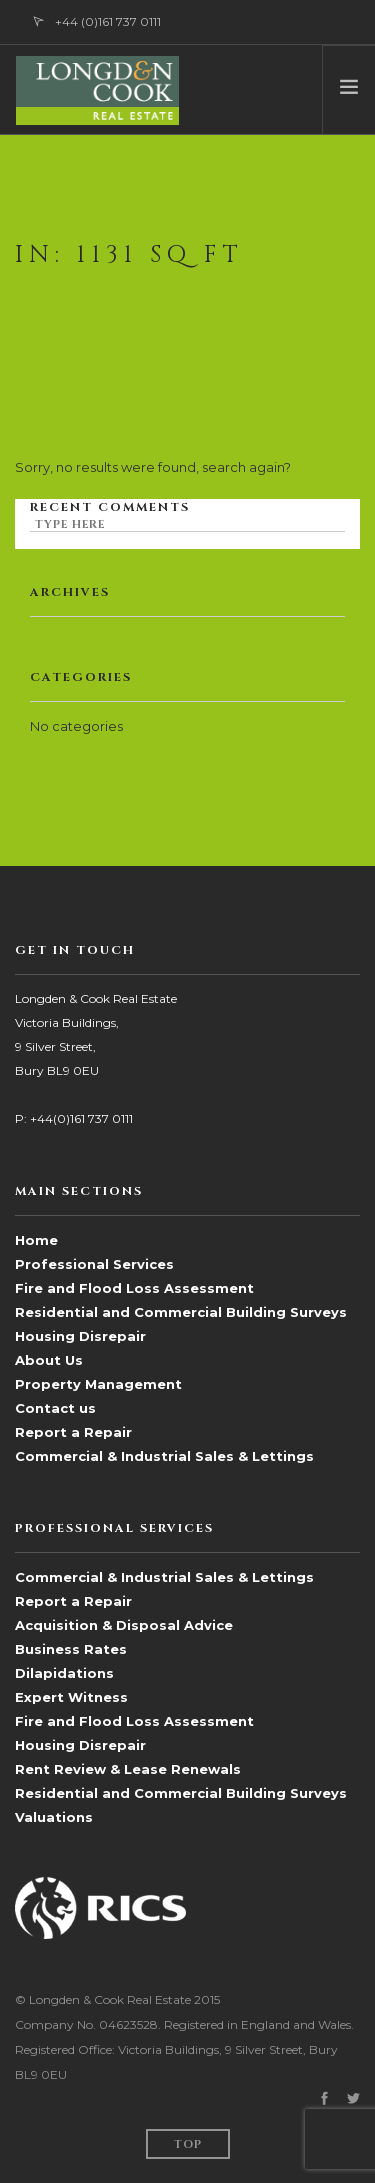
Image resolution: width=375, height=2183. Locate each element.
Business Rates (71, 1649)
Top (188, 2144)
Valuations (54, 1817)
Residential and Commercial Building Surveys (181, 1312)
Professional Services (94, 1264)
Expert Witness (71, 1697)
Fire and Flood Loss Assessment (134, 1288)
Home (36, 1240)
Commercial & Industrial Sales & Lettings (164, 1456)
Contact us (55, 1408)
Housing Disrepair (80, 1336)
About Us (49, 1360)
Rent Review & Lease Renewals (128, 1769)
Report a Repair (73, 1432)
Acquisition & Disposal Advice (124, 1625)
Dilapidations (64, 1673)
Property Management (98, 1384)
